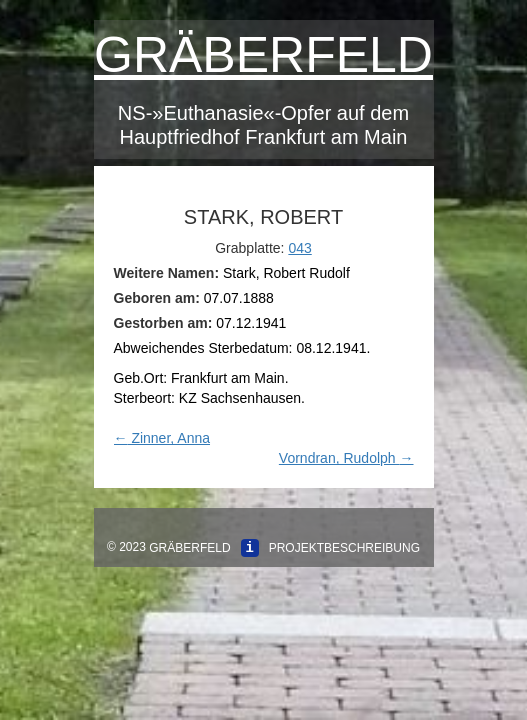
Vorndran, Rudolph (346, 458)
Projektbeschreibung (344, 548)
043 (299, 248)
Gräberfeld (263, 55)
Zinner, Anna (162, 438)
